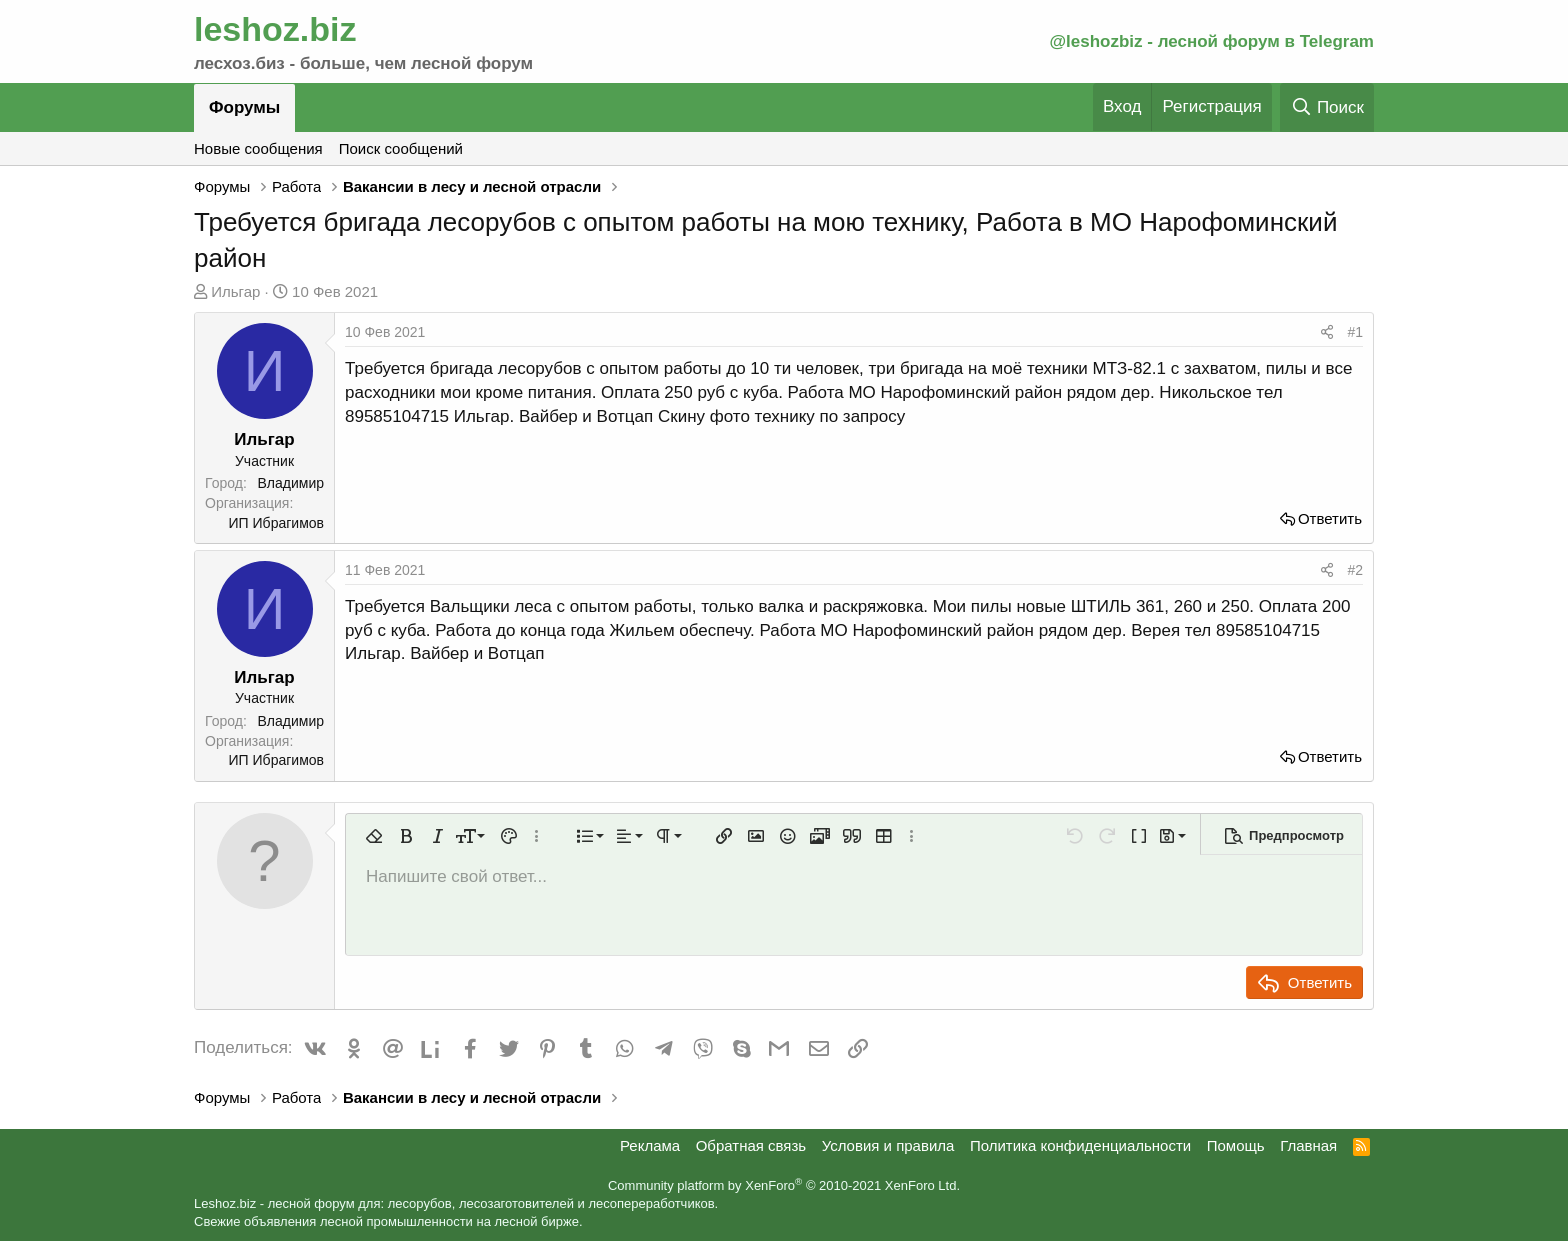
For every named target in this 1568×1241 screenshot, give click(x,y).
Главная (1308, 1145)
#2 (1355, 570)
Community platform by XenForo (784, 1185)
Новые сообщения (258, 148)
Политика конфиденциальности (1080, 1145)
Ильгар (235, 291)
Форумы (244, 107)
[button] (374, 836)
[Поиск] (1327, 107)
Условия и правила (888, 1145)
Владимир (290, 483)
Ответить (1330, 518)
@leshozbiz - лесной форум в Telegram (1211, 41)
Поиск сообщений (401, 148)
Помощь (1236, 1145)
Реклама (650, 1145)
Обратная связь (751, 1145)
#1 (1355, 332)
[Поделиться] (1327, 333)
